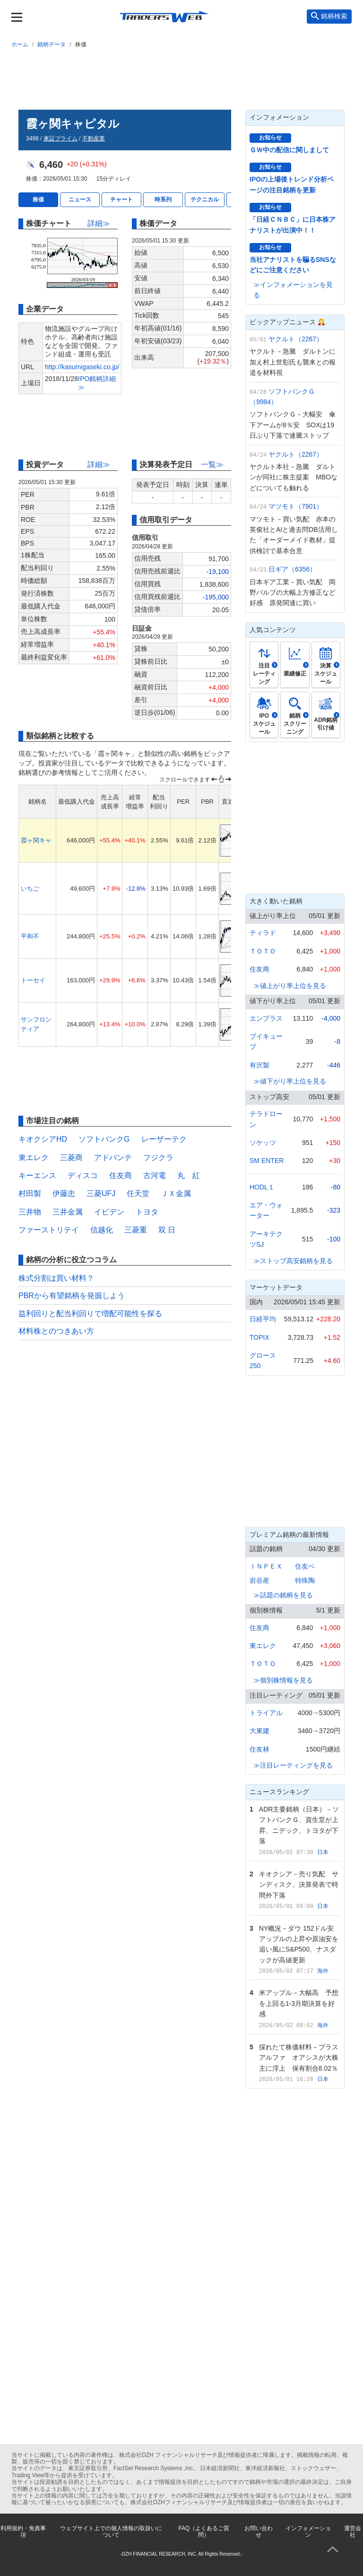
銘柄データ (51, 44)
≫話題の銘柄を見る (283, 1595)
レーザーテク (164, 1139)
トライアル (266, 1713)
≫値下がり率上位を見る (289, 1081)
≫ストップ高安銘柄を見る (293, 1261)
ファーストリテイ (48, 1230)
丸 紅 (188, 1175)
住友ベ (305, 1566)
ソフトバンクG (104, 1139)
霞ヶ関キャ (36, 840)
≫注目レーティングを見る (293, 1765)
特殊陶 (305, 1580)
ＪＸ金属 (176, 1193)
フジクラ (158, 1158)
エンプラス (266, 1018)
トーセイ (33, 980)
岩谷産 (259, 1580)
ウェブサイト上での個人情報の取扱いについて (111, 2531)
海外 (322, 1971)
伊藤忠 (63, 1193)
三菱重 (135, 1230)
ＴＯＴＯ (263, 951)
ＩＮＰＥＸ (266, 1566)
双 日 (166, 1230)
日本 (322, 1852)
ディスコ (83, 1175)
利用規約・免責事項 (23, 2531)
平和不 (30, 936)
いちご (30, 888)
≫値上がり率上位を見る (289, 985)
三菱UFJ (100, 1193)
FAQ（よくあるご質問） (203, 2531)
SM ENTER (267, 1160)
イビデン (109, 1212)
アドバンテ (113, 1158)
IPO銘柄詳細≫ (97, 383)
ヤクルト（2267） (295, 339)
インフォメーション (308, 2531)
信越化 (101, 1230)
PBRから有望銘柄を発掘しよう (71, 1296)
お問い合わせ (258, 2531)
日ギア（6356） (292, 569)
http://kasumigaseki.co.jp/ (82, 367)
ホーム (19, 44)
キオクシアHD (42, 1139)
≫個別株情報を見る (283, 1680)
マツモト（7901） (295, 506)
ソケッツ (263, 1142)
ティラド (263, 933)
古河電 (154, 1175)
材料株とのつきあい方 (56, 1331)
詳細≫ (98, 223)
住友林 (259, 1749)
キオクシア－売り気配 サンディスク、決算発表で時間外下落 (298, 1884)
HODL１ (262, 1187)
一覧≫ (212, 464)
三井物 (29, 1212)
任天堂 (138, 1193)
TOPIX (259, 1337)
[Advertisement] (181, 77)
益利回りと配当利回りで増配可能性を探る (90, 1314)
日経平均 (263, 1319)
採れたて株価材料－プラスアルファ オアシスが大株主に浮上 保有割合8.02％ (298, 2057)
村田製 (29, 1193)
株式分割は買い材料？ (56, 1278)
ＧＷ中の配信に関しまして (289, 150)
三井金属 (67, 1212)
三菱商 (71, 1158)
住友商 (120, 1175)
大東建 (259, 1731)
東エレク (33, 1158)
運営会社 (352, 2531)
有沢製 (259, 1065)
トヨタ (147, 1212)
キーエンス (37, 1175)
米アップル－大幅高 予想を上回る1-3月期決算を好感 (298, 2003)
